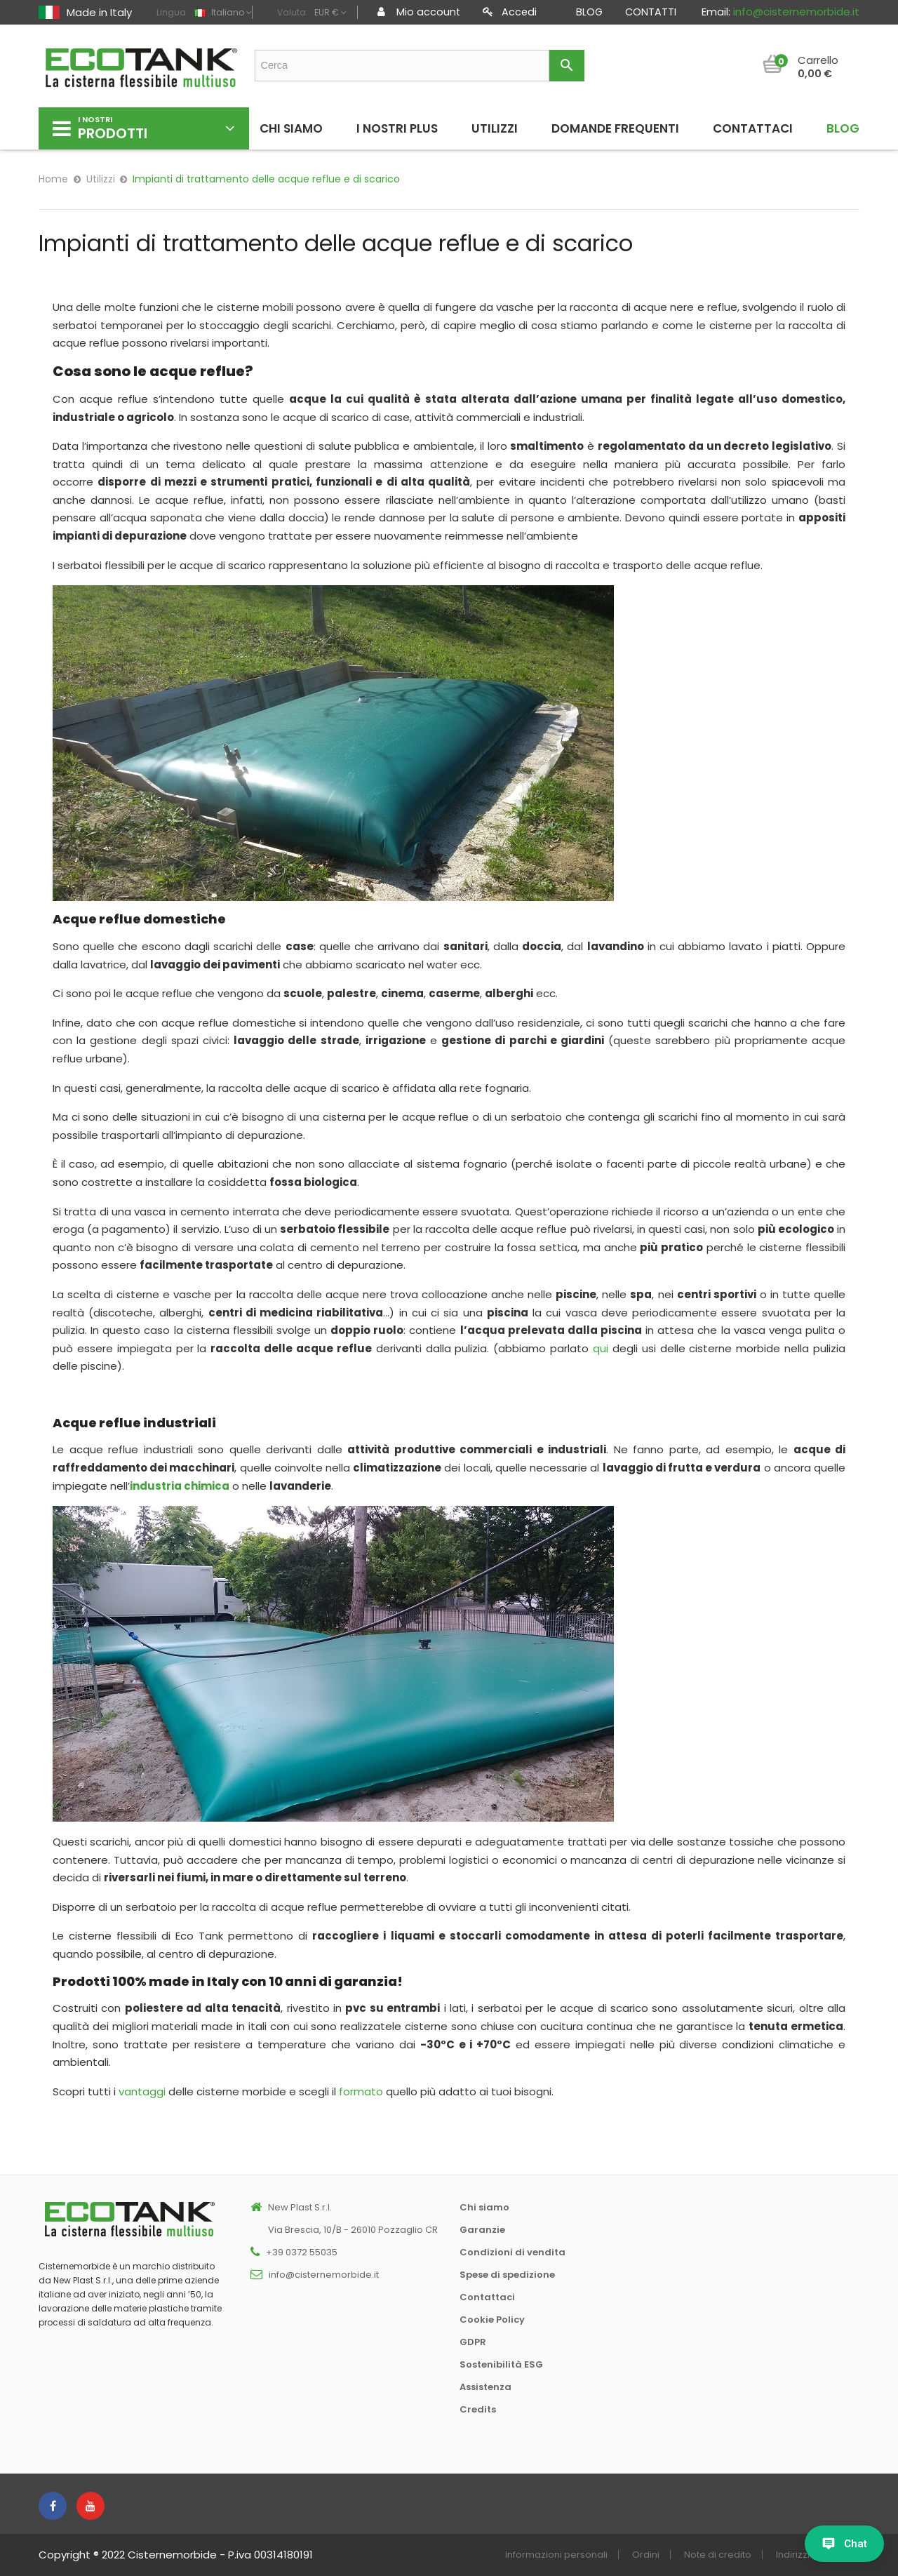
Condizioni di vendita (512, 2252)
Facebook (53, 2506)
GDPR (473, 2342)
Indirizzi (793, 2554)
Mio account (418, 12)
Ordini (645, 2554)
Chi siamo (484, 2207)
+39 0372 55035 (301, 2252)
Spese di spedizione (507, 2274)
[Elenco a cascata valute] (329, 12)
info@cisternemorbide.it (796, 11)
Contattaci (487, 2297)
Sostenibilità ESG (501, 2364)
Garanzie (482, 2229)
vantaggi (142, 2091)
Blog (589, 12)
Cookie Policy (492, 2319)
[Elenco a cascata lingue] (221, 12)
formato (361, 2091)
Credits (478, 2409)
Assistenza (485, 2387)
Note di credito (717, 2554)
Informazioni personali (556, 2554)
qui (600, 1348)
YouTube (90, 2506)
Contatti (650, 12)
